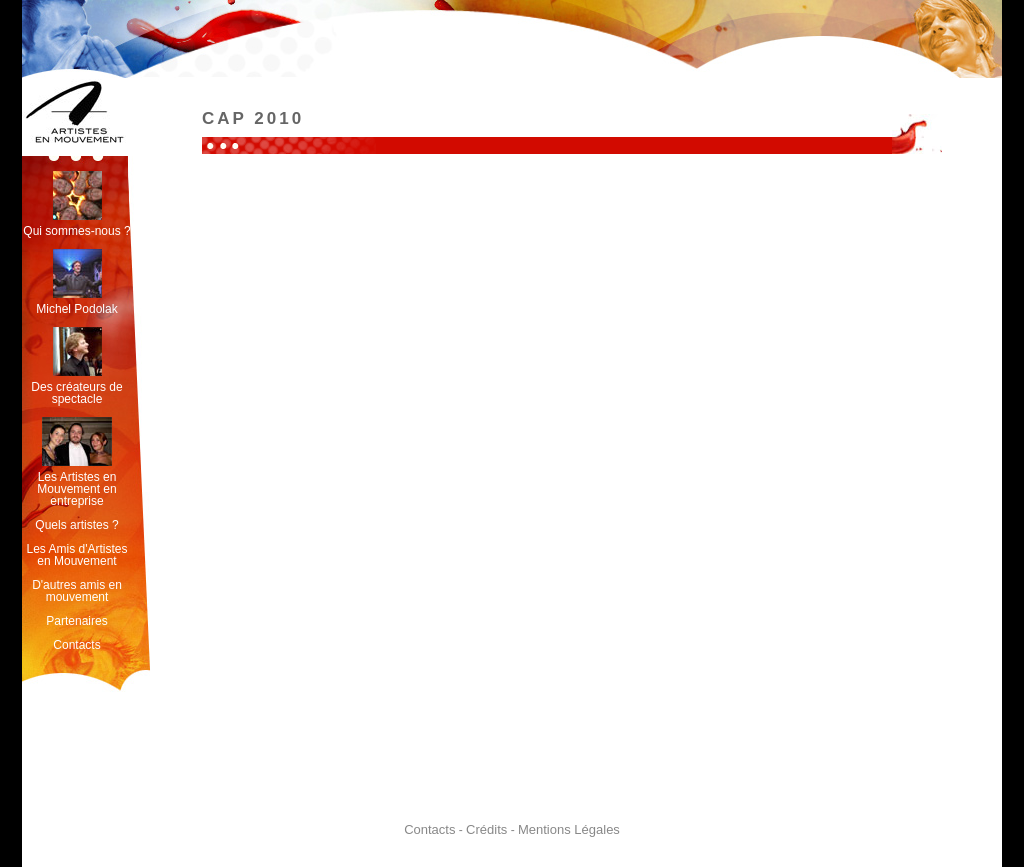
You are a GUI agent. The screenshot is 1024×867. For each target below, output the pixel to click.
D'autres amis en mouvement (77, 591)
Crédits (486, 829)
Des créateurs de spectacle (76, 366)
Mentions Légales (569, 829)
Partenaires (76, 621)
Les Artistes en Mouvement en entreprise (76, 462)
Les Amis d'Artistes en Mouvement (77, 555)
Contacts (76, 645)
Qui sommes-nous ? (76, 204)
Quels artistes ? (76, 525)
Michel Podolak (76, 282)
